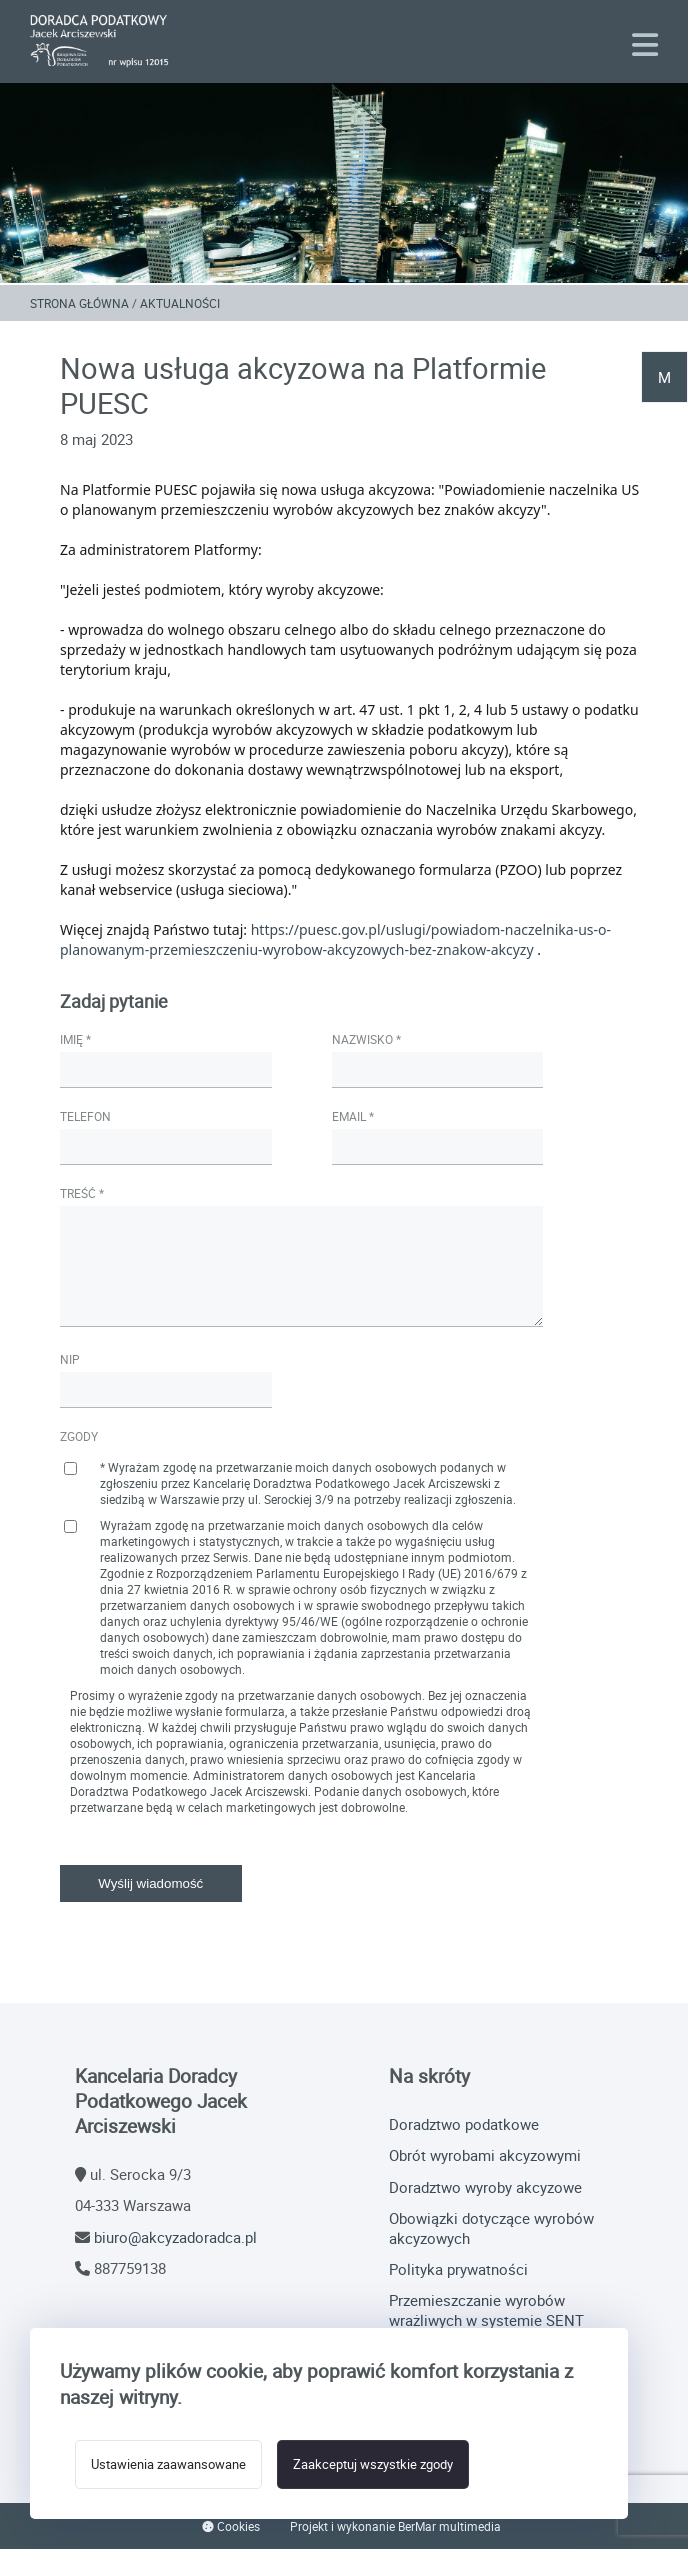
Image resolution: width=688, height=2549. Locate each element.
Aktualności (180, 303)
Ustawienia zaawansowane (168, 2464)
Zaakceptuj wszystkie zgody (373, 2464)
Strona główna (79, 303)
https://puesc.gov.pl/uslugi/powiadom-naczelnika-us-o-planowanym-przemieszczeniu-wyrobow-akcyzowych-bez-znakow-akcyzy (335, 939)
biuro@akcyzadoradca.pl (175, 2237)
